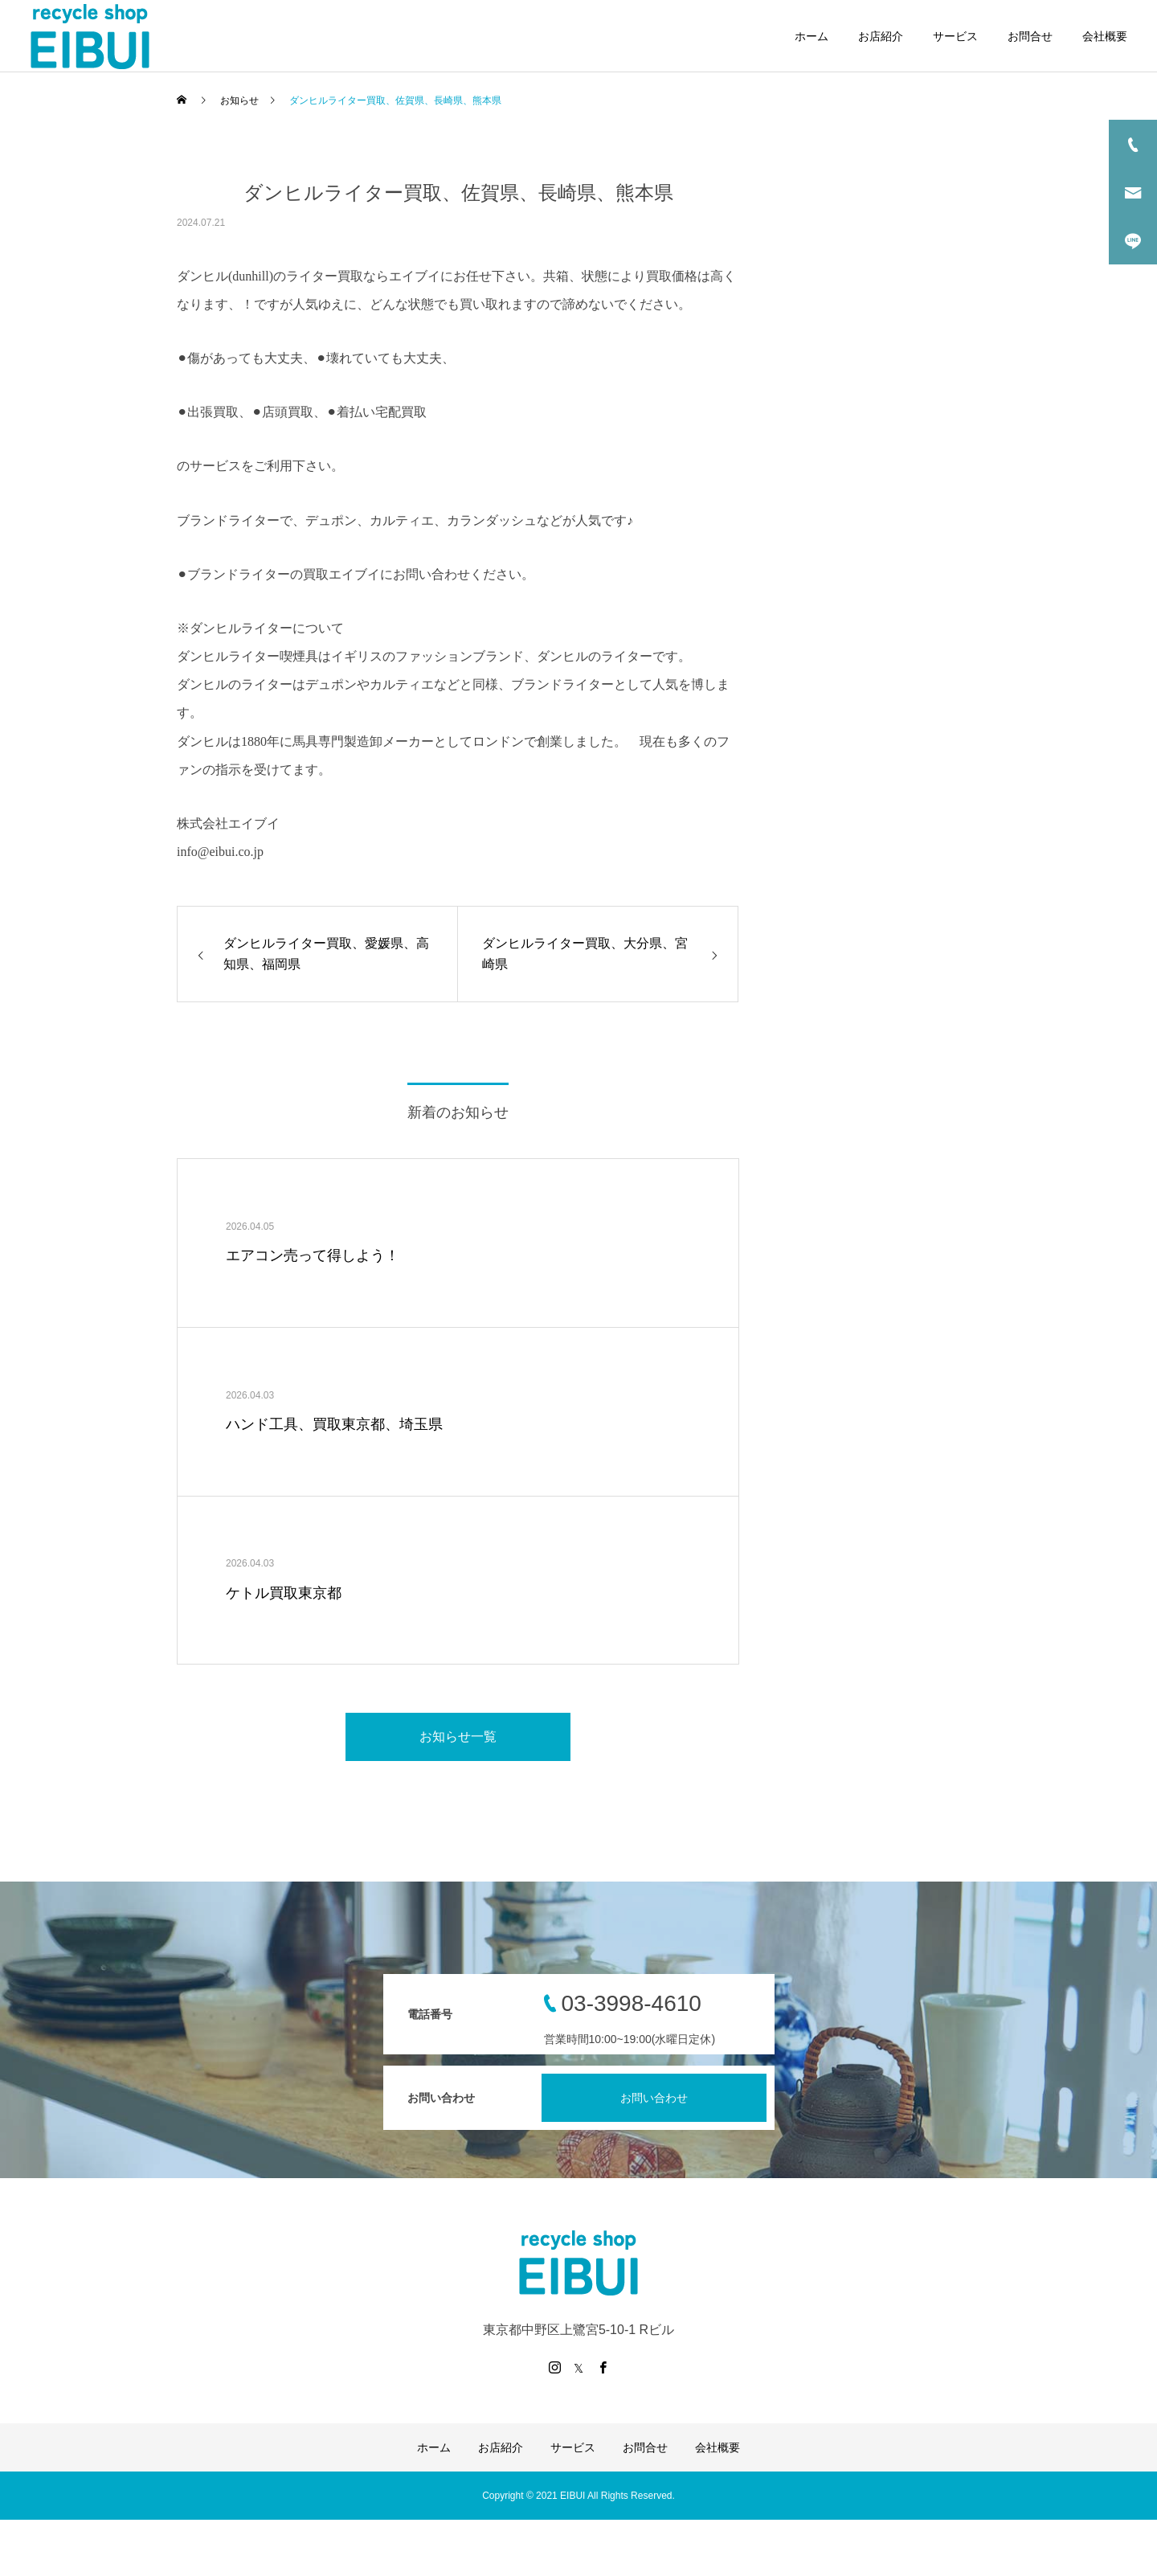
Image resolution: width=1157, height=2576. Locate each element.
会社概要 (1104, 36)
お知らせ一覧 (458, 1736)
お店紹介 (880, 36)
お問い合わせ (654, 2097)
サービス (955, 36)
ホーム (811, 36)
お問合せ (1030, 36)
